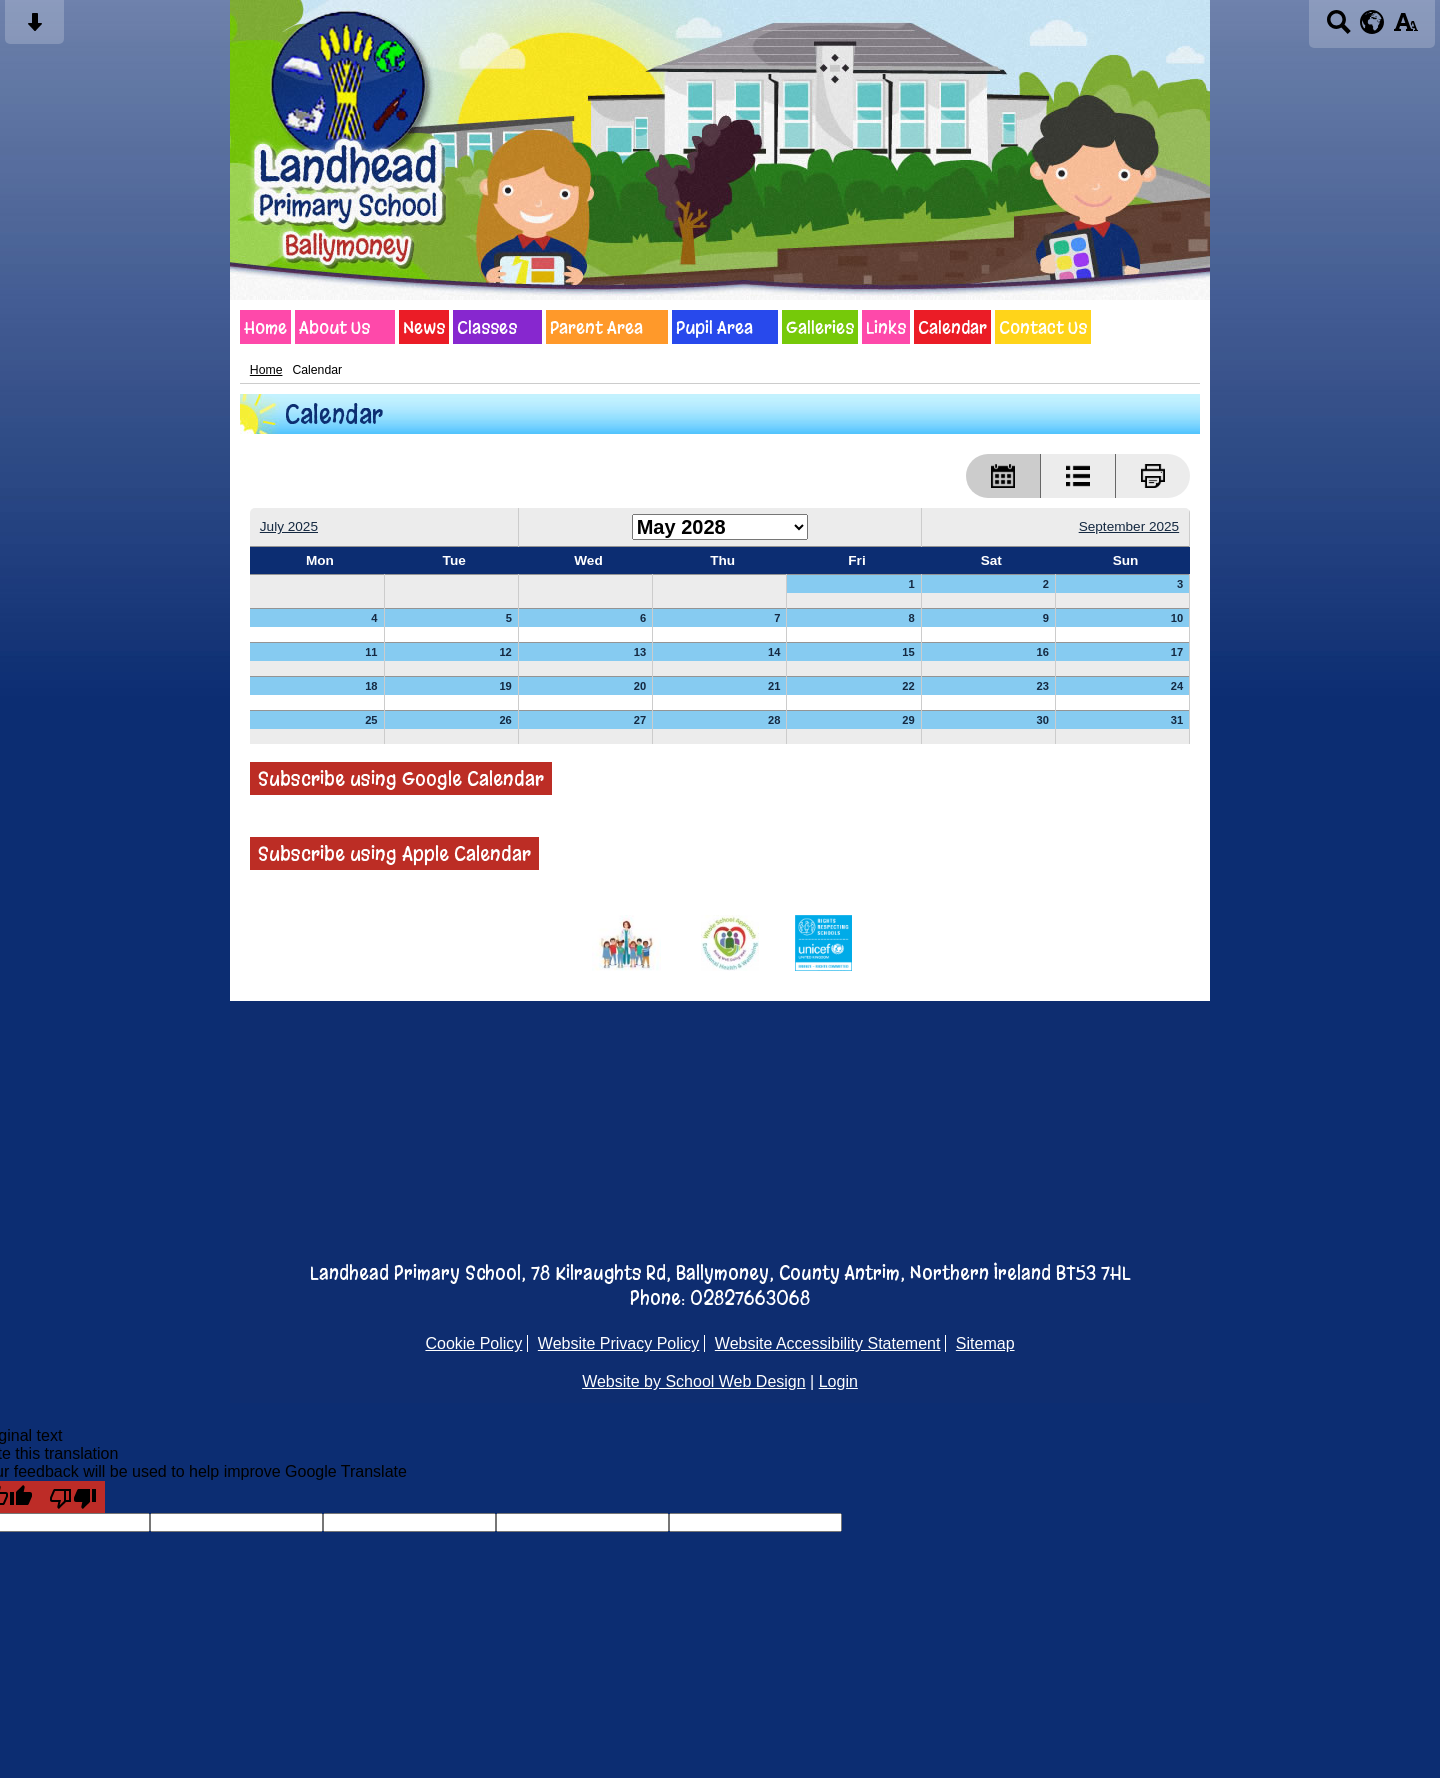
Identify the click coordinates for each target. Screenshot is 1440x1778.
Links (886, 327)
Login (838, 1381)
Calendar (952, 327)
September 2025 (1129, 526)
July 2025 (289, 526)
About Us (334, 327)
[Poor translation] (73, 1497)
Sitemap (985, 1343)
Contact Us (1043, 327)
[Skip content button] (34, 28)
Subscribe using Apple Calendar (394, 853)
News (424, 327)
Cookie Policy (473, 1343)
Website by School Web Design (694, 1381)
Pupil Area (714, 327)
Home (265, 327)
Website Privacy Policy (619, 1343)
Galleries (820, 327)
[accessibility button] (1405, 28)
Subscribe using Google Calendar (401, 778)
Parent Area (596, 327)
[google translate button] (1372, 22)
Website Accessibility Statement (828, 1343)
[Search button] (1338, 28)
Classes (487, 327)
